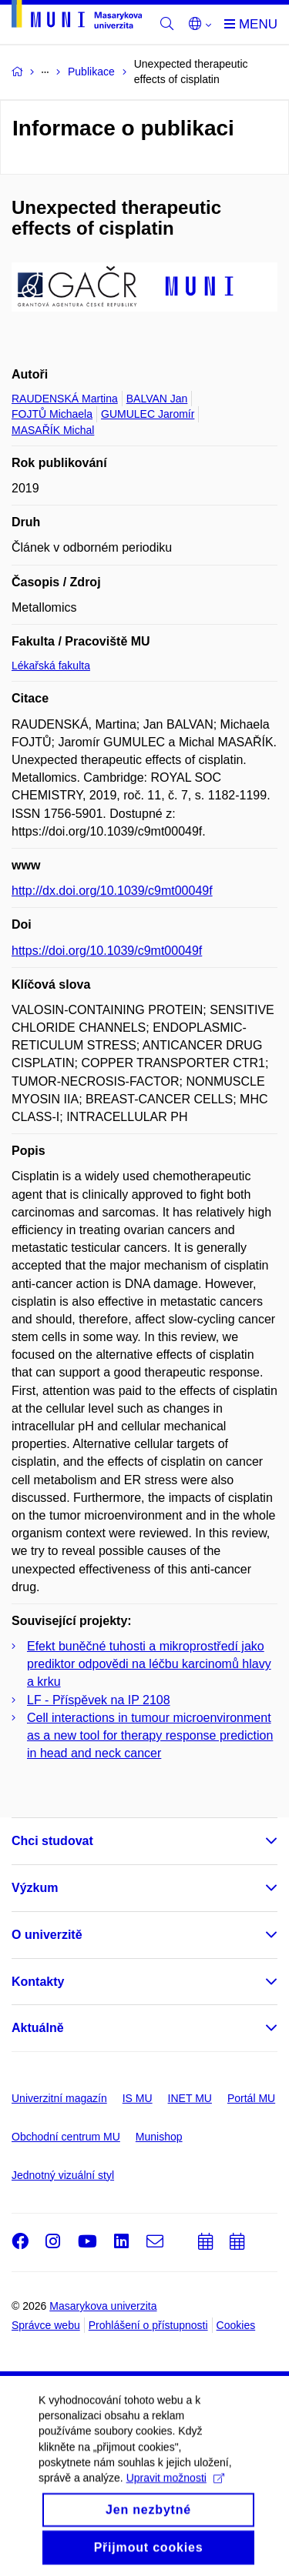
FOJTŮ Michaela (52, 414)
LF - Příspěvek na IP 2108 (98, 1700)
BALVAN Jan (157, 398)
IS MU (138, 2098)
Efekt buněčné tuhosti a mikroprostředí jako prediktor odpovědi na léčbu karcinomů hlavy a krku (149, 1664)
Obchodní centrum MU (66, 2137)
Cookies (236, 2325)
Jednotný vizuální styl (63, 2175)
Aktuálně (38, 2027)
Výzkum (35, 1887)
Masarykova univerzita (102, 2306)
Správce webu (46, 2325)
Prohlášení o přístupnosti (148, 2325)
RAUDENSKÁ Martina (65, 398)
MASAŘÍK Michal (53, 430)
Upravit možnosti (175, 2492)
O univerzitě (47, 1934)
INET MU (190, 2098)
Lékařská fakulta (51, 665)
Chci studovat (52, 1840)
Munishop (159, 2137)
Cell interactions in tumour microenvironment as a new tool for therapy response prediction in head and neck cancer (150, 1735)
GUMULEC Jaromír (147, 414)
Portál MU (251, 2098)
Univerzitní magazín (59, 2098)
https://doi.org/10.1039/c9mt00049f (107, 950)
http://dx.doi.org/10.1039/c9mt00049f (112, 890)
